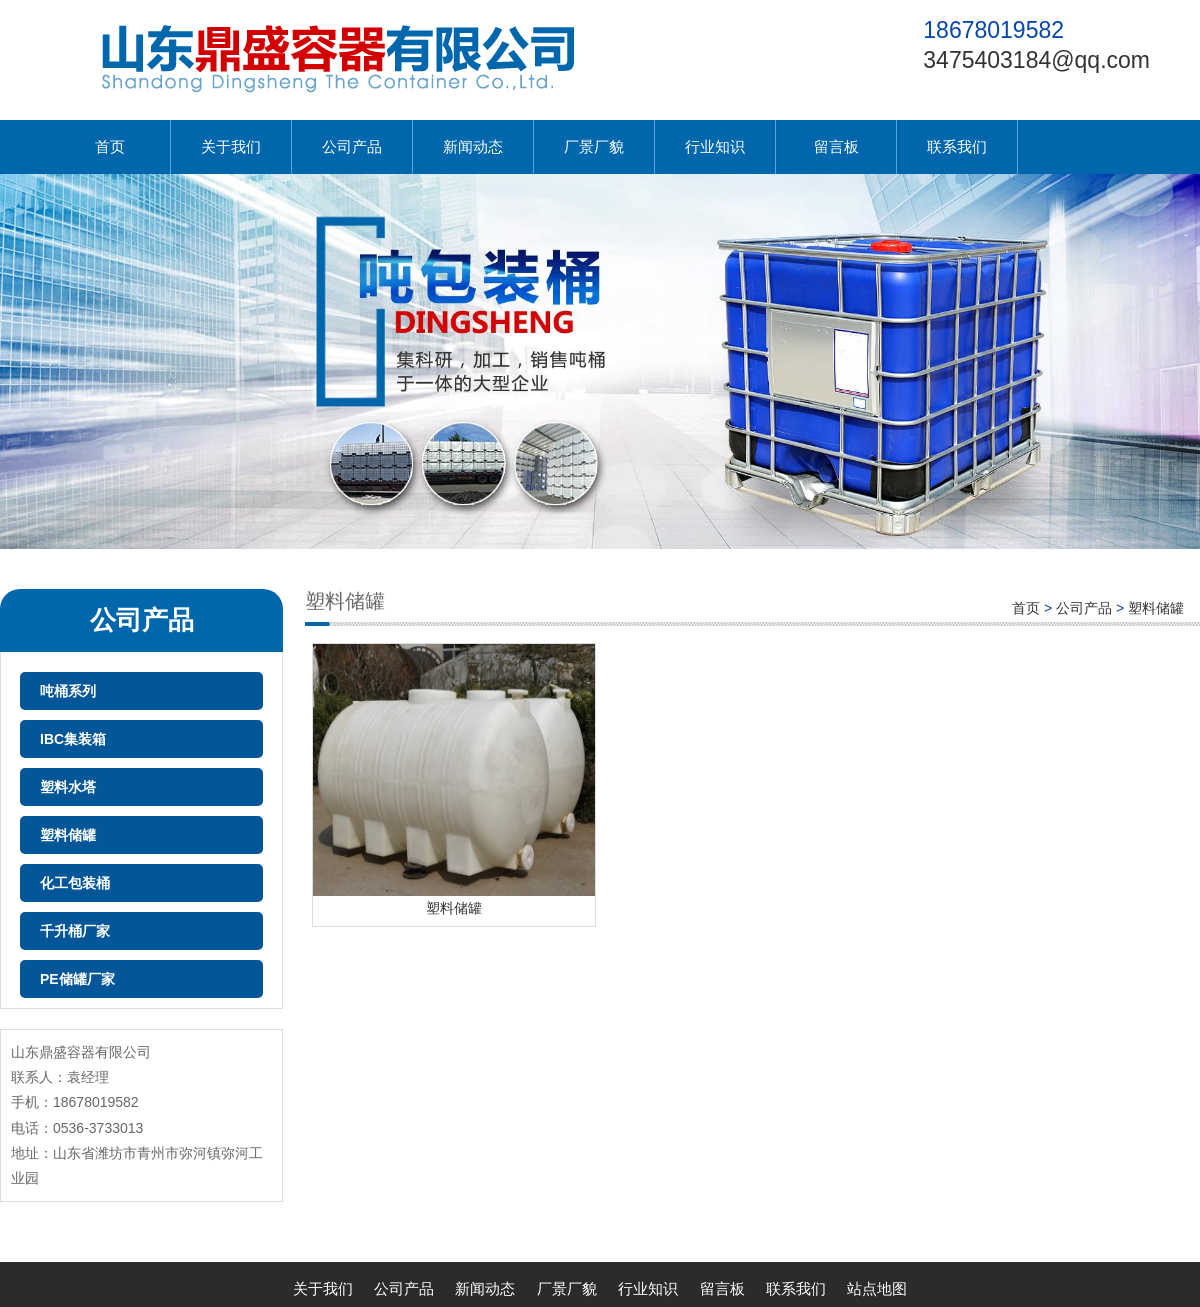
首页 (110, 146)
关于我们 (231, 146)
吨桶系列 (68, 691)
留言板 (836, 146)
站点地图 (877, 1288)
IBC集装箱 (73, 739)
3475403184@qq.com (1036, 60)
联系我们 (957, 146)
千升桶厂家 (75, 931)
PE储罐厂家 (77, 979)
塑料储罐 (68, 835)
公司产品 (352, 146)
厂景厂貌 (594, 146)
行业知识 (715, 146)
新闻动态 (473, 146)
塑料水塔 (68, 787)
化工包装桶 (75, 883)
